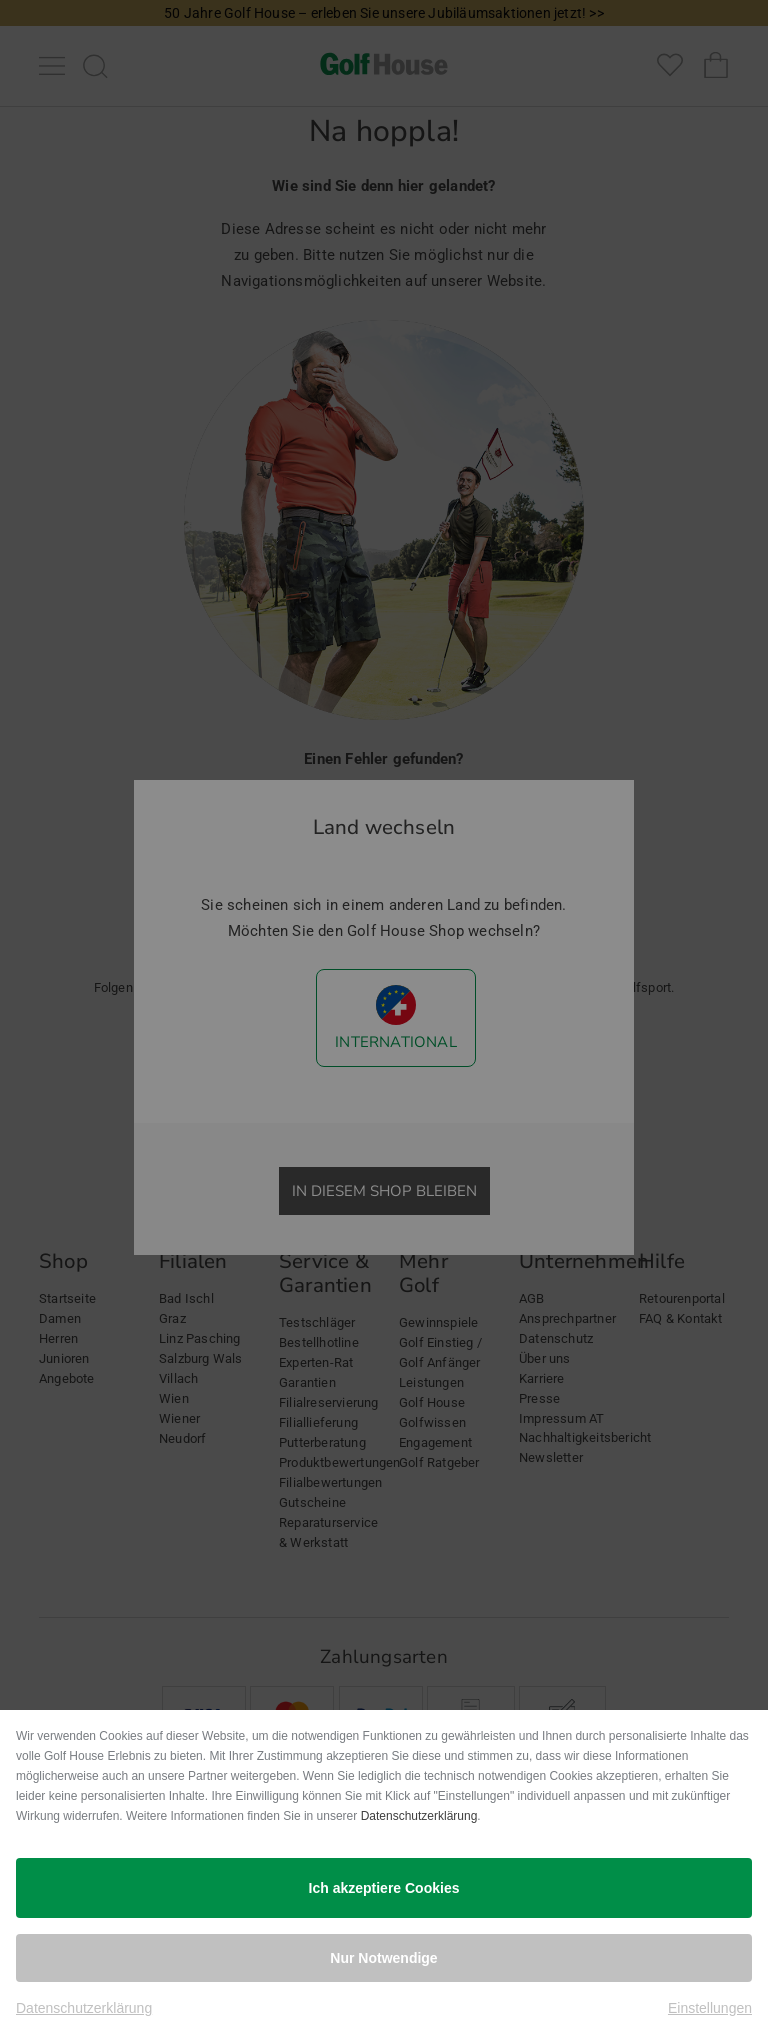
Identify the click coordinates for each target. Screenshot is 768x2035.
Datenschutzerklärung (419, 1816)
